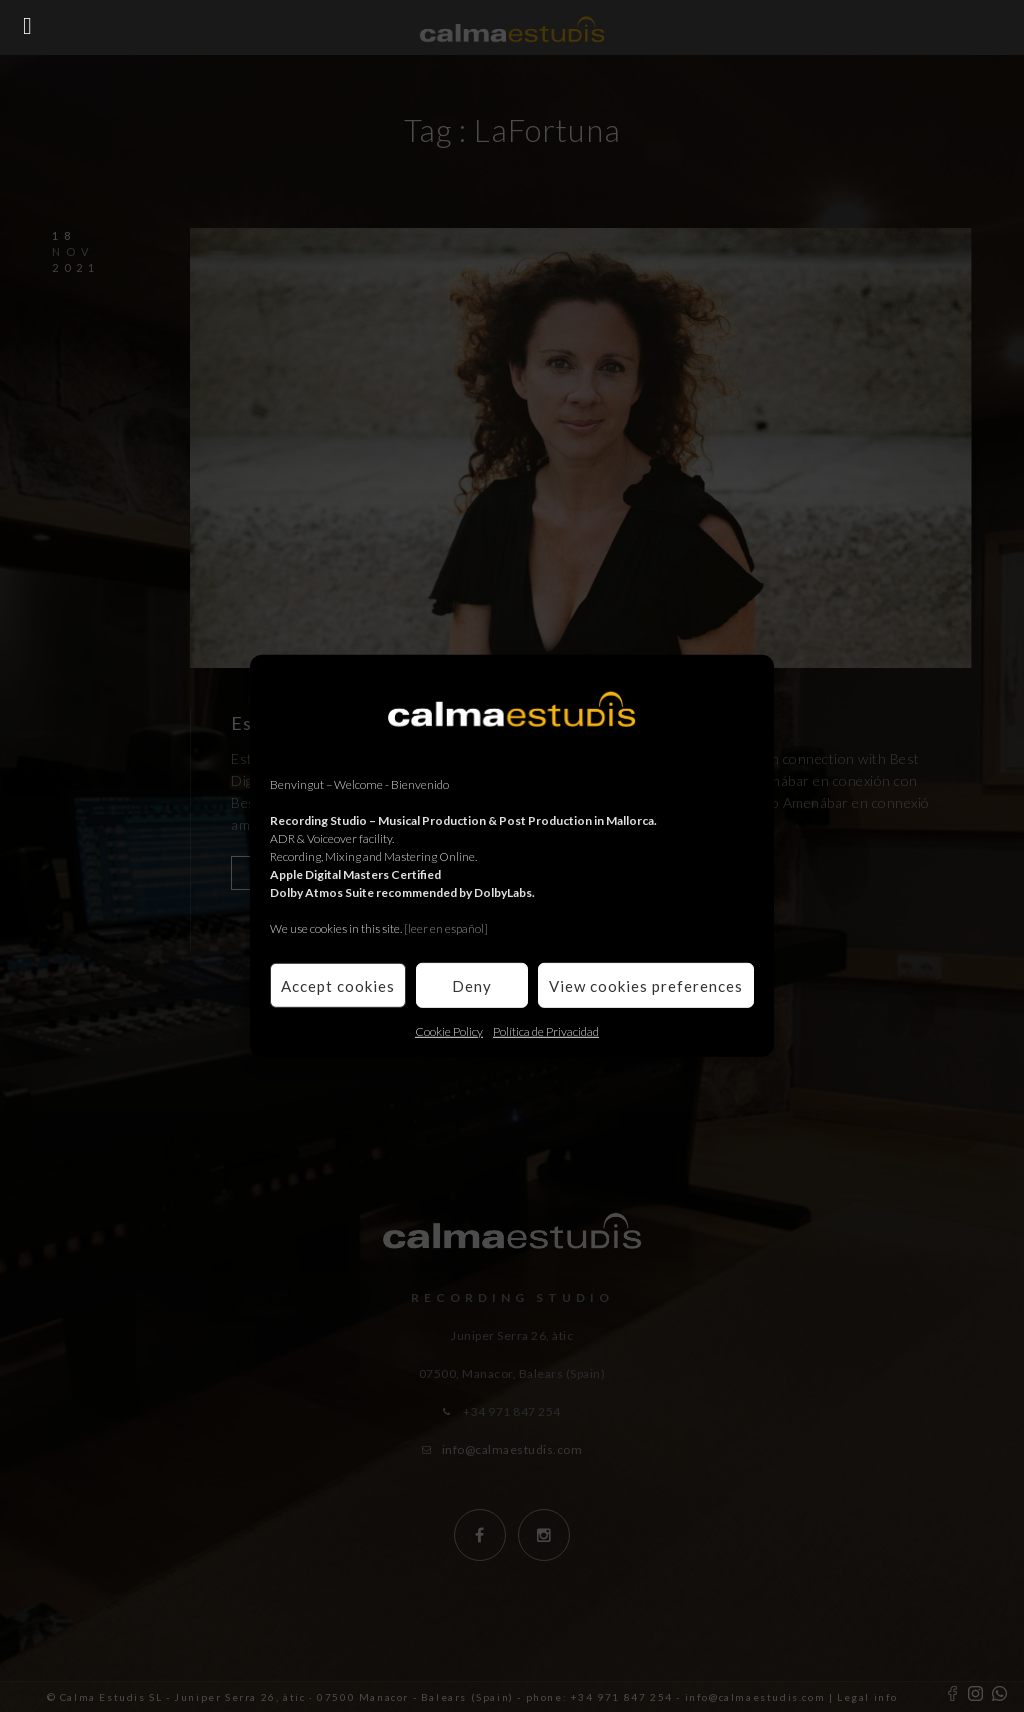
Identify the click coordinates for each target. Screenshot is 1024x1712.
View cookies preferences (646, 985)
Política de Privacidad (546, 1031)
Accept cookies (338, 985)
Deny (472, 985)
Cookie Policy (449, 1031)
